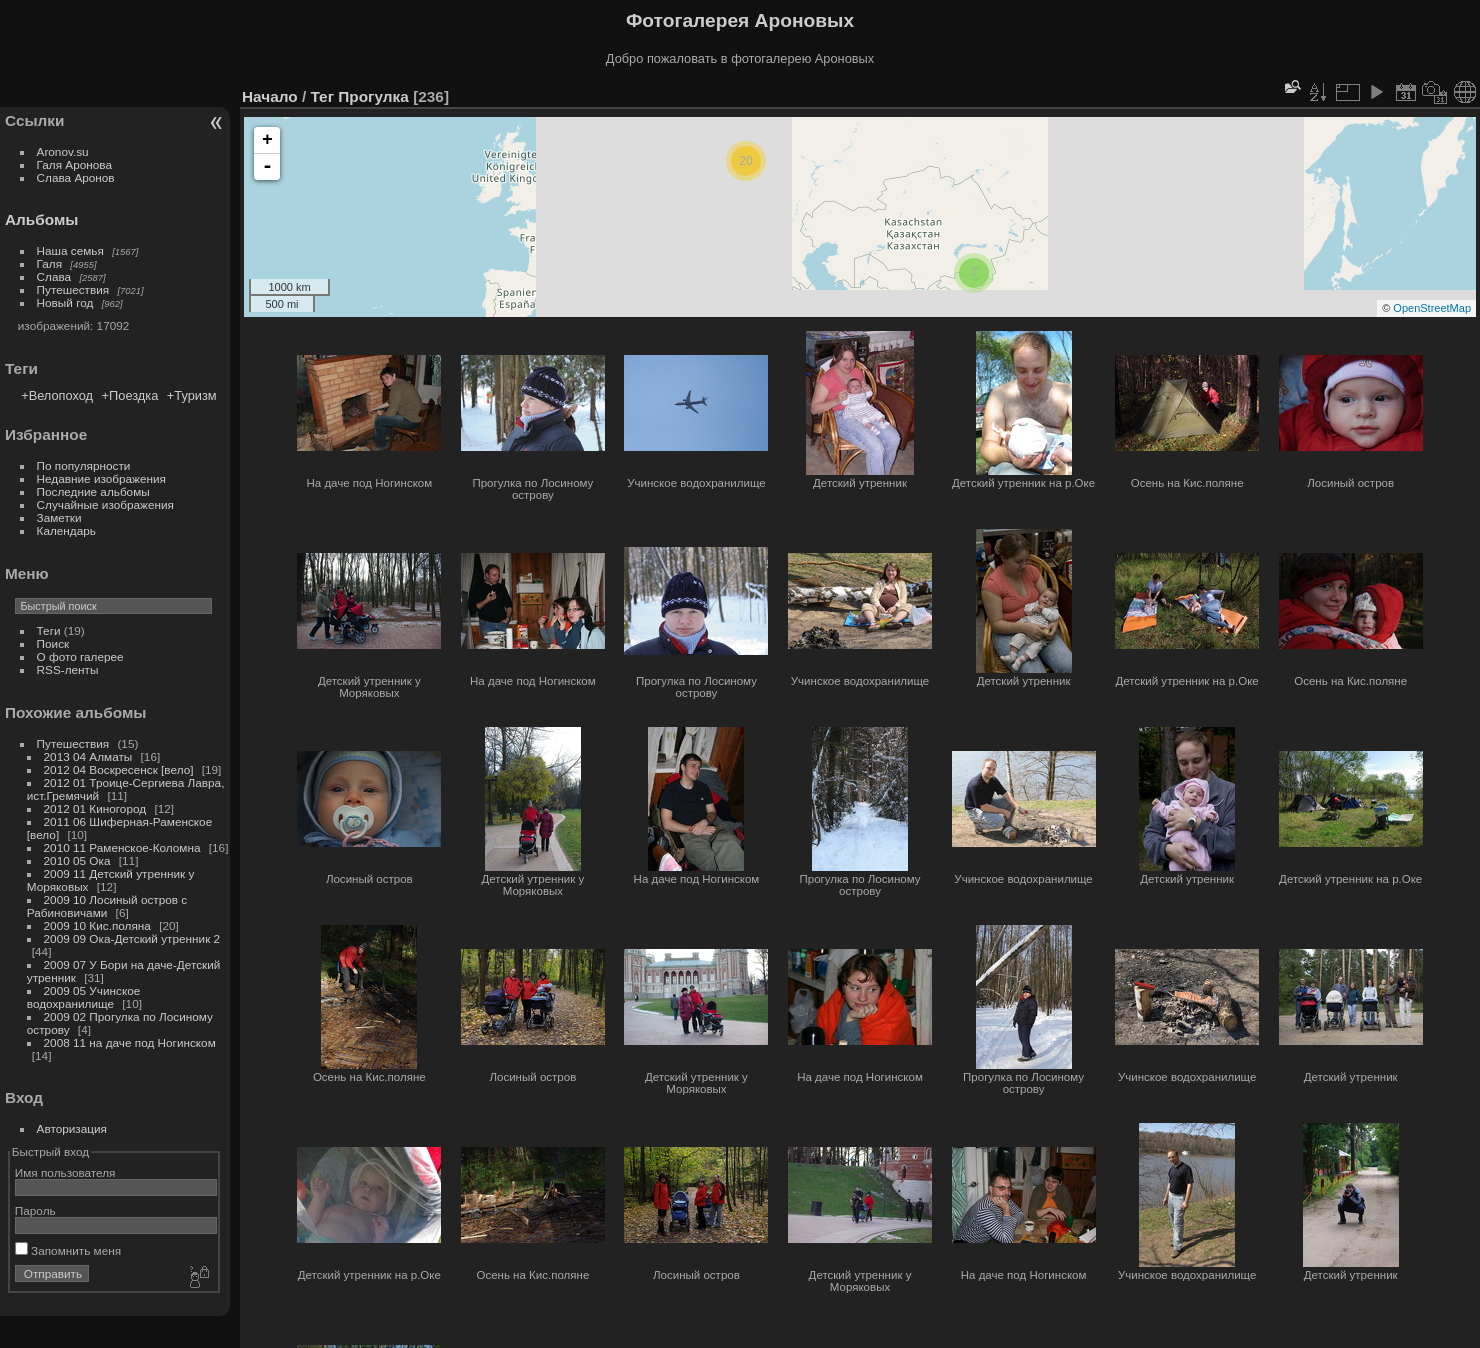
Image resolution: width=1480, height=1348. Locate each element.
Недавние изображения (101, 478)
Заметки (59, 517)
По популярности (84, 465)
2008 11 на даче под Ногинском (130, 1042)
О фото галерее (80, 656)
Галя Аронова (74, 164)
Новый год (65, 302)
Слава (54, 276)
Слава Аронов (76, 177)
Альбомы (41, 219)
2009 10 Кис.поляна (97, 925)
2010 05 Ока (77, 860)
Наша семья (70, 250)
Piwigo (1295, 1336)
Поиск (53, 643)
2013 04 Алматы (88, 756)
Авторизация (72, 1128)
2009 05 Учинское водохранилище (84, 997)
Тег (322, 96)
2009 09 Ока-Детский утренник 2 (132, 938)
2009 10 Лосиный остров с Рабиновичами (107, 906)
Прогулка (373, 96)
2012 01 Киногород (95, 808)
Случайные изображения (105, 504)
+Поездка (130, 395)
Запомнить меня (68, 1250)
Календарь (66, 530)
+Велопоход (57, 395)
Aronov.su (63, 151)
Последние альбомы (93, 491)
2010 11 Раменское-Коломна (122, 847)
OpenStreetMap (1432, 308)
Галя (50, 263)
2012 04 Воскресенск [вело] (119, 769)
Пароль (35, 1210)
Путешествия (73, 289)
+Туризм (192, 395)
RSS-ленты (68, 669)
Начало (270, 96)
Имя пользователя (65, 1172)
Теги (49, 630)
